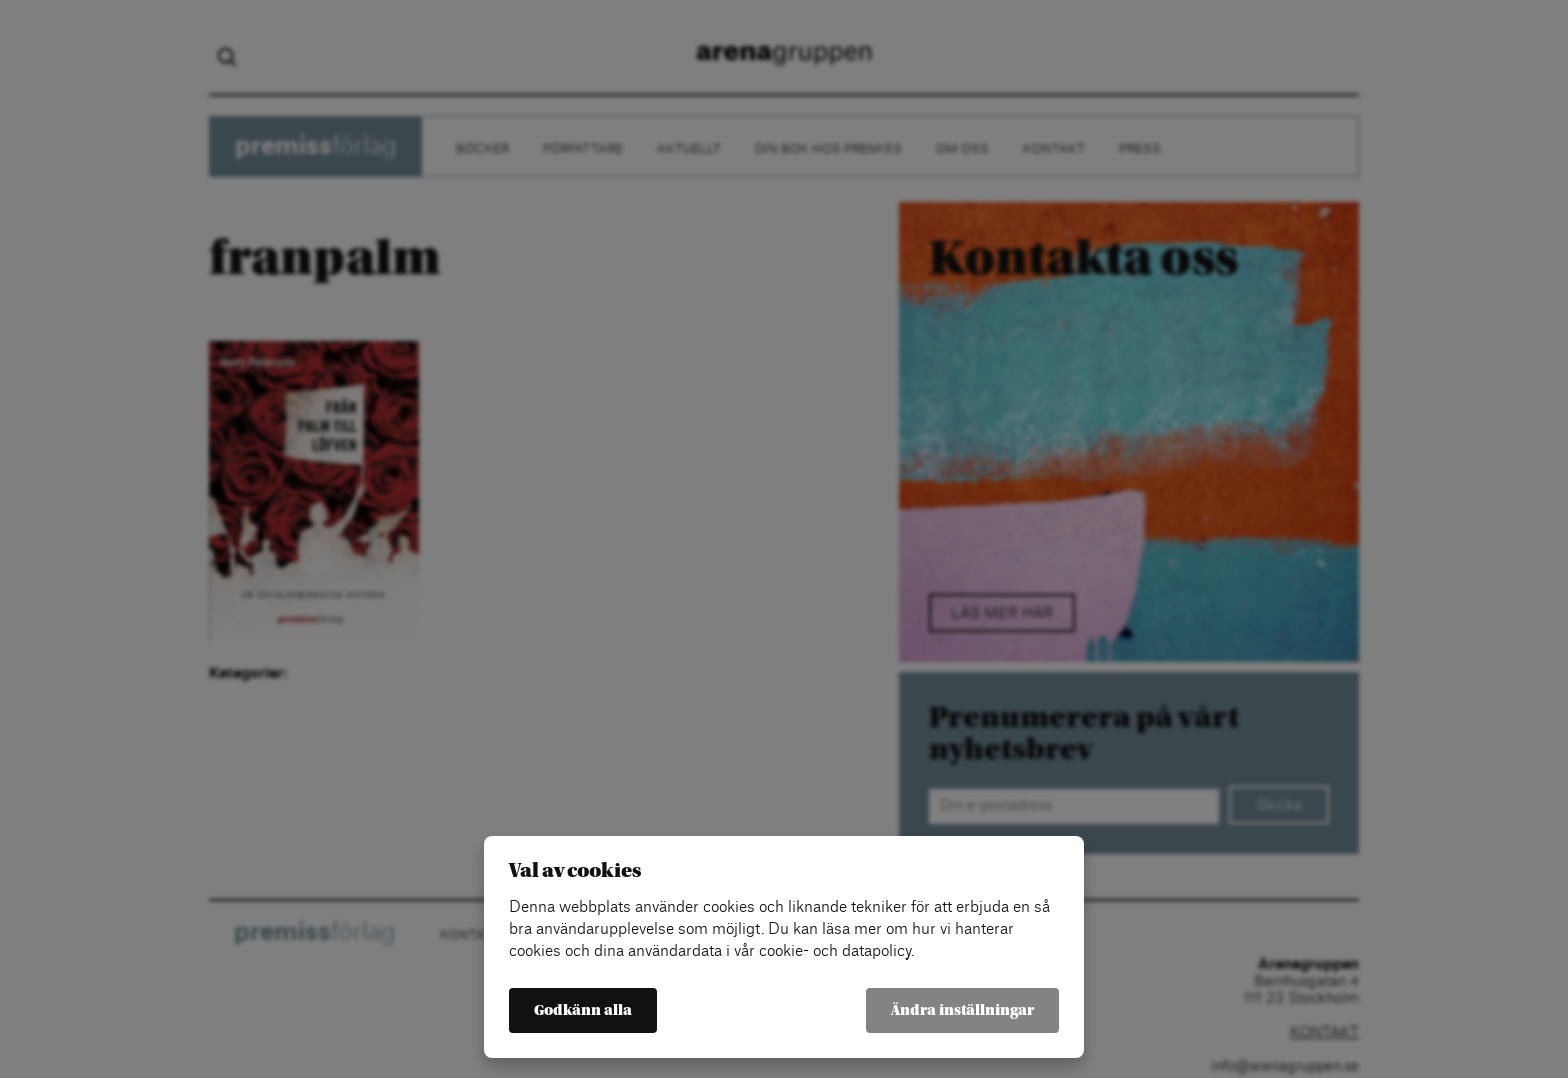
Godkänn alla (583, 1010)
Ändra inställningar (962, 1010)
